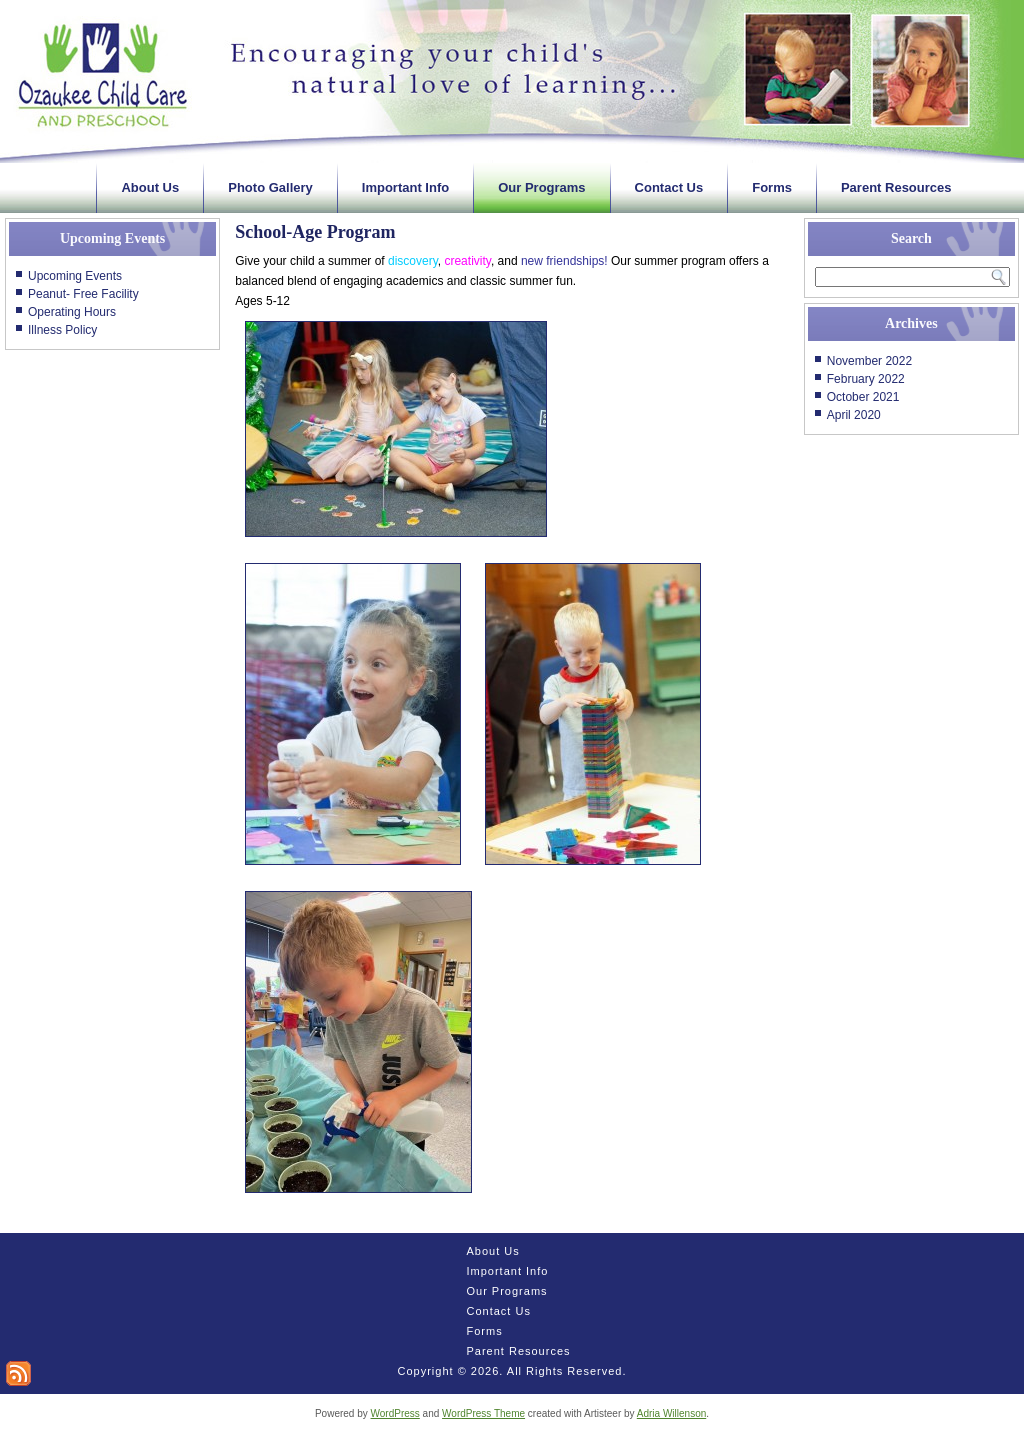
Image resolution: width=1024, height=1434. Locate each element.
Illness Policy (62, 330)
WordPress (395, 1413)
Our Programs (541, 187)
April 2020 (854, 415)
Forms (772, 187)
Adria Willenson (671, 1413)
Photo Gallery (270, 187)
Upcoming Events (75, 276)
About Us (150, 187)
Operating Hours (72, 312)
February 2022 (866, 379)
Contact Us (669, 187)
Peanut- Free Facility (83, 294)
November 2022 (869, 361)
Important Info (405, 187)
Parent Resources (896, 187)
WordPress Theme (483, 1413)
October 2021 (863, 397)
